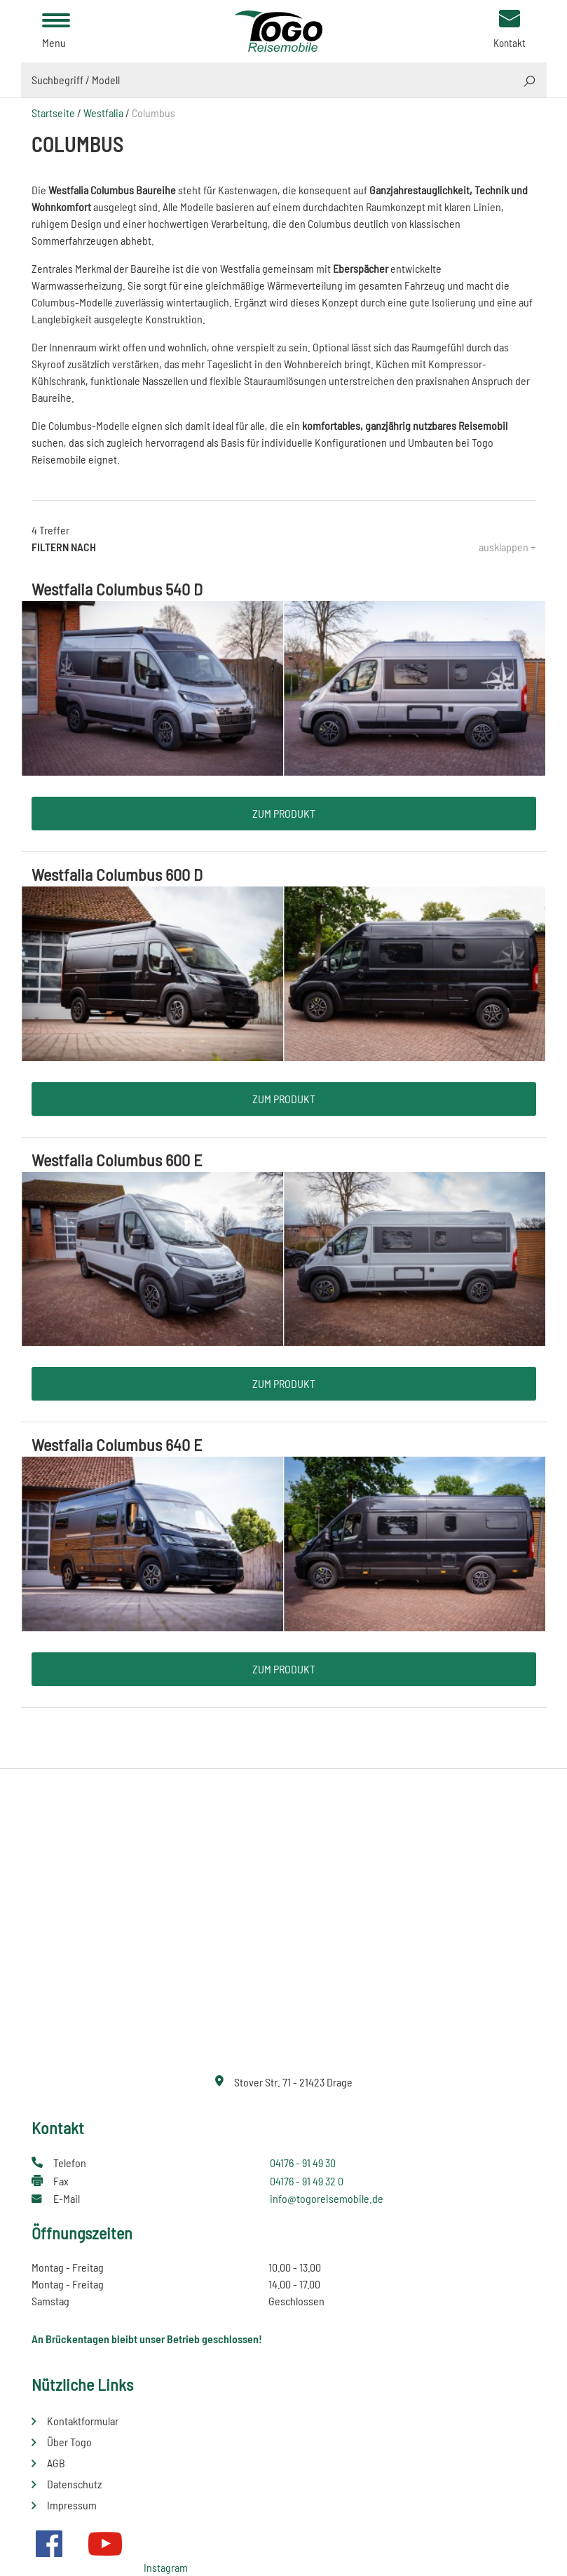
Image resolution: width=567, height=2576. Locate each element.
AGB (56, 2462)
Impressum (72, 2504)
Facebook (49, 2543)
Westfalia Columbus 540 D (117, 589)
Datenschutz (74, 2483)
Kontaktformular (82, 2420)
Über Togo (69, 2441)
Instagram (166, 2567)
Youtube (105, 2543)
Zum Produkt (283, 813)
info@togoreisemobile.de (326, 2198)
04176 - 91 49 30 (303, 2162)
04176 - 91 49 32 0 (306, 2180)
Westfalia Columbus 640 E (117, 1444)
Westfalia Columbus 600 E (117, 1159)
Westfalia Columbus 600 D (117, 874)
